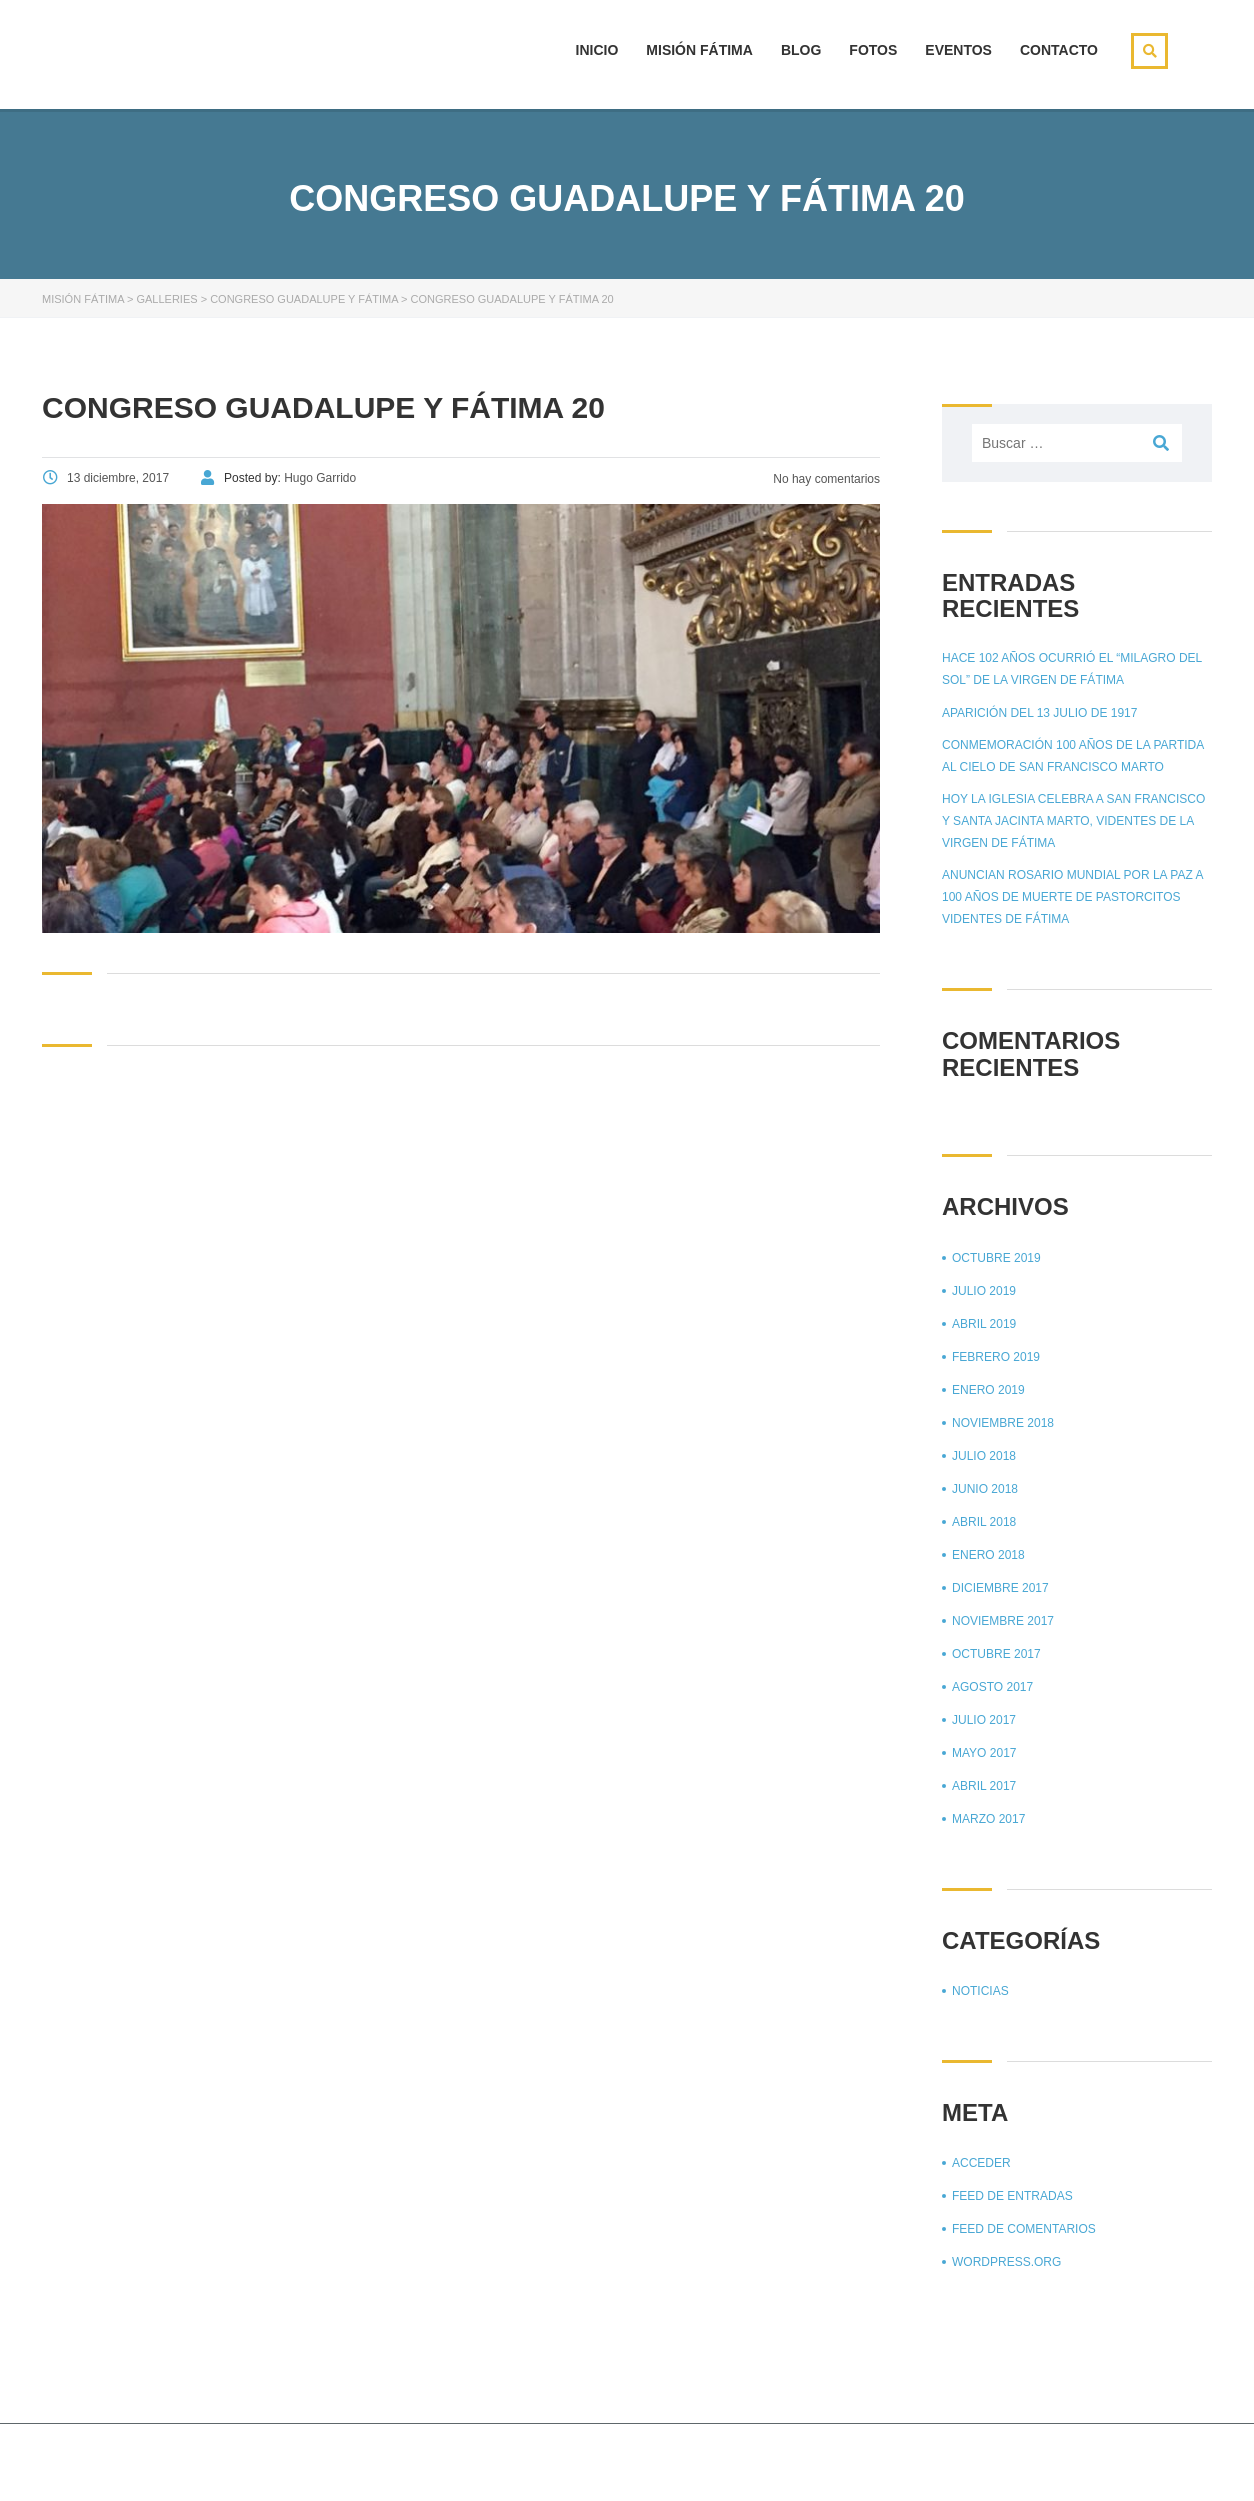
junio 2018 (985, 1489)
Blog (801, 50)
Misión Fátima (699, 50)
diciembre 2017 (1000, 1588)
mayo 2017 (984, 1753)
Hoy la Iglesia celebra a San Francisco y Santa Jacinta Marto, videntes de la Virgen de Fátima (1073, 821)
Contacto (1059, 50)
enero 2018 (988, 1555)
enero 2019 (988, 1390)
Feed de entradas (1012, 2196)
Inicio (597, 50)
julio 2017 (984, 1720)
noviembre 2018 (1003, 1423)
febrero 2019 (996, 1357)
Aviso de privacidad (1096, 2460)
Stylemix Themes (376, 2459)
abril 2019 (984, 1324)
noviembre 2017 (1003, 1621)
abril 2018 (984, 1522)
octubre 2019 (996, 1258)
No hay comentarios (825, 479)
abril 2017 (984, 1786)
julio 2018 (984, 1456)
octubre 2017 (996, 1654)
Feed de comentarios (1024, 2229)
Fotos (873, 50)
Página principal (955, 2460)
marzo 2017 (988, 1819)
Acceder (981, 2163)
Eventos (958, 50)
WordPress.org (1006, 2262)
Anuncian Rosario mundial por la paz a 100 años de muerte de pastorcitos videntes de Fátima (1072, 897)
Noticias (980, 1991)
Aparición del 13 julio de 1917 (1039, 713)
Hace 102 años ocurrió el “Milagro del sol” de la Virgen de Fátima (1072, 669)
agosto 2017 (992, 1687)
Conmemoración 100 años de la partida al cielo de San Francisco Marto (1073, 756)
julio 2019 (984, 1291)
